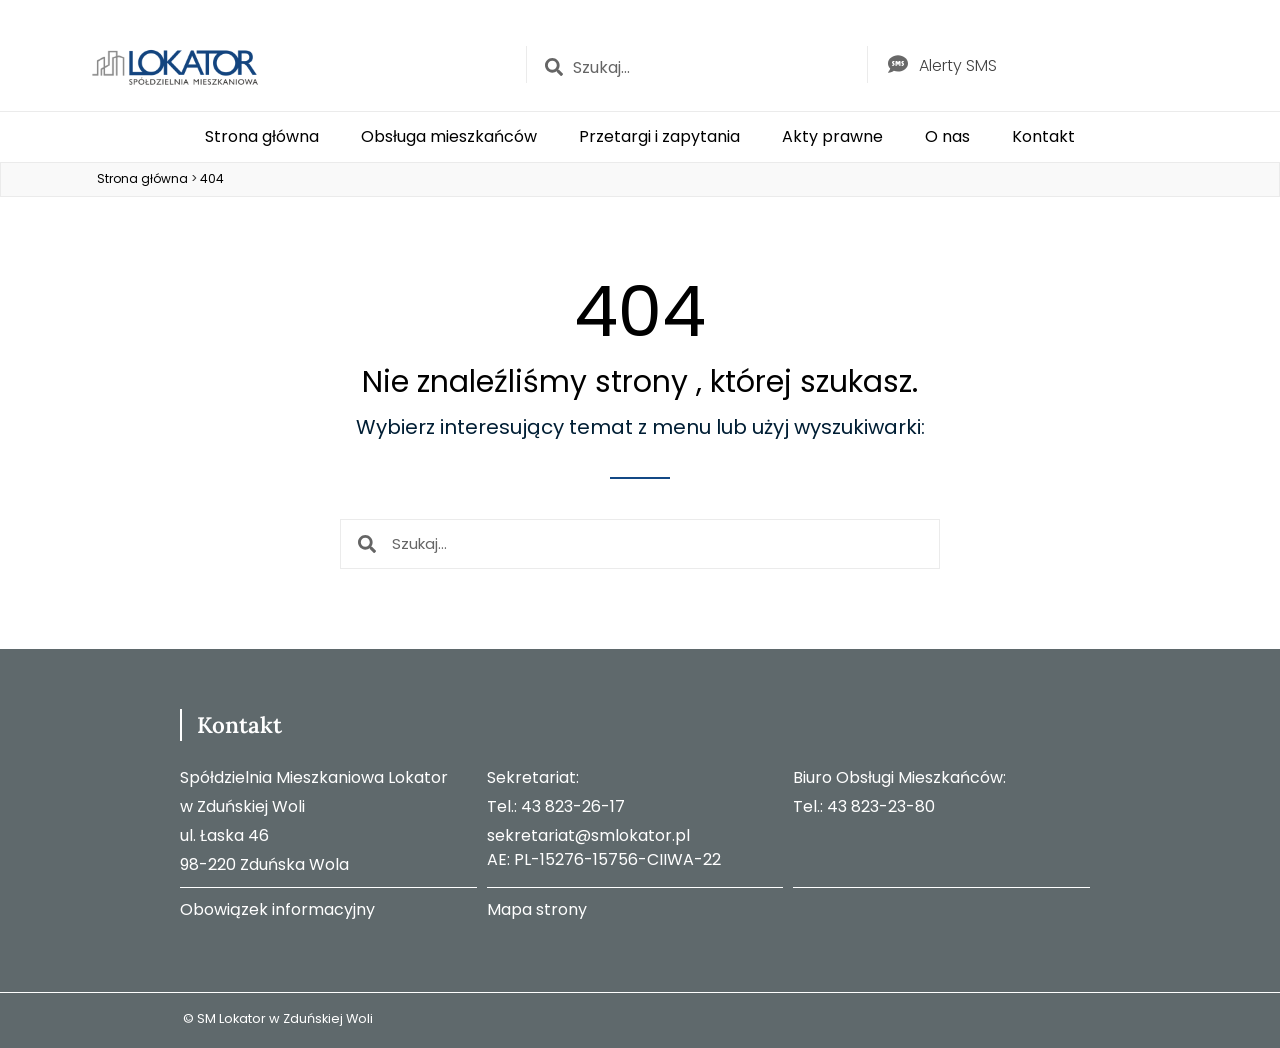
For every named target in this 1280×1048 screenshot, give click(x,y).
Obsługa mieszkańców (449, 136)
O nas (947, 136)
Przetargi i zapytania (659, 136)
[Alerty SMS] (898, 64)
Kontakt (1043, 136)
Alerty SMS (958, 65)
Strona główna (262, 136)
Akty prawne (832, 136)
